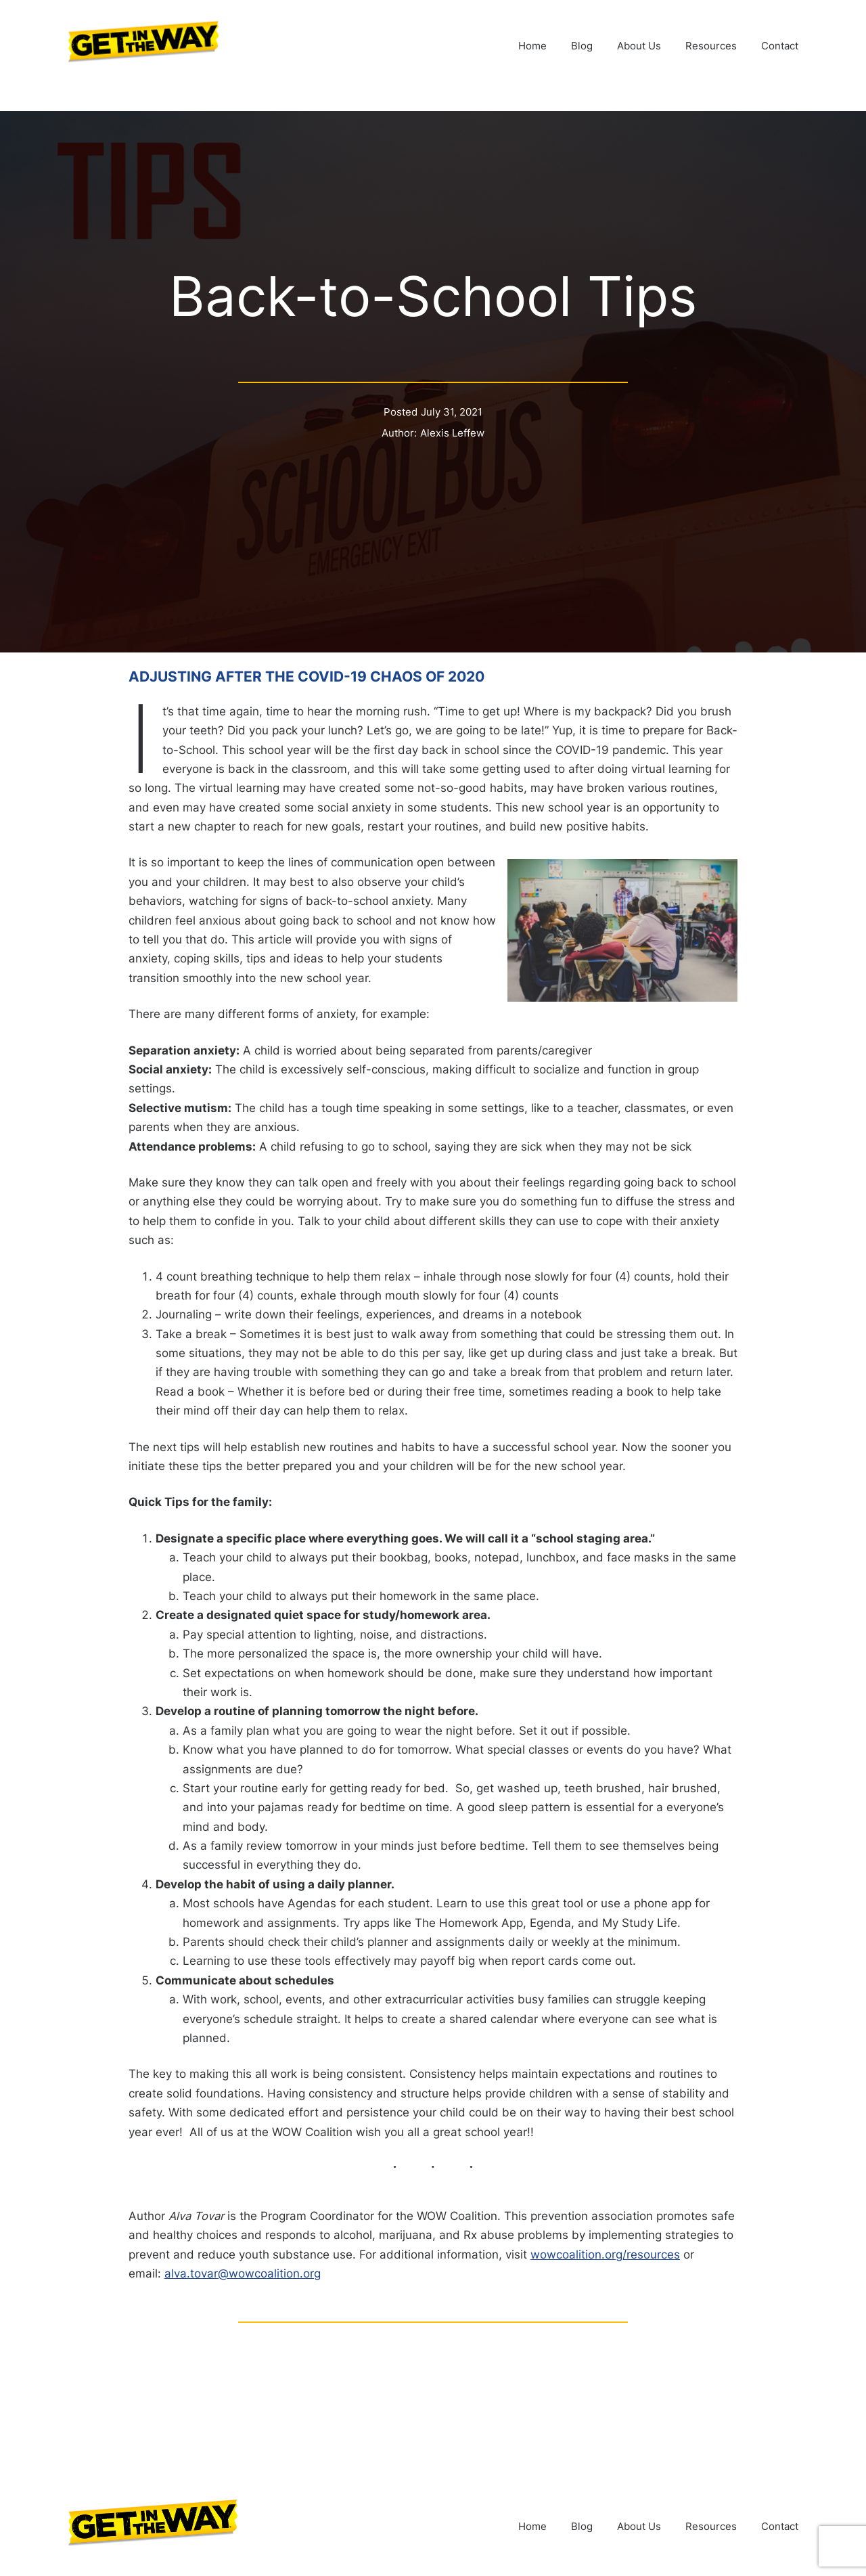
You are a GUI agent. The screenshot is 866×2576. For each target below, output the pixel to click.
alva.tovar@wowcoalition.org (242, 2273)
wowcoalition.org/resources (605, 2254)
